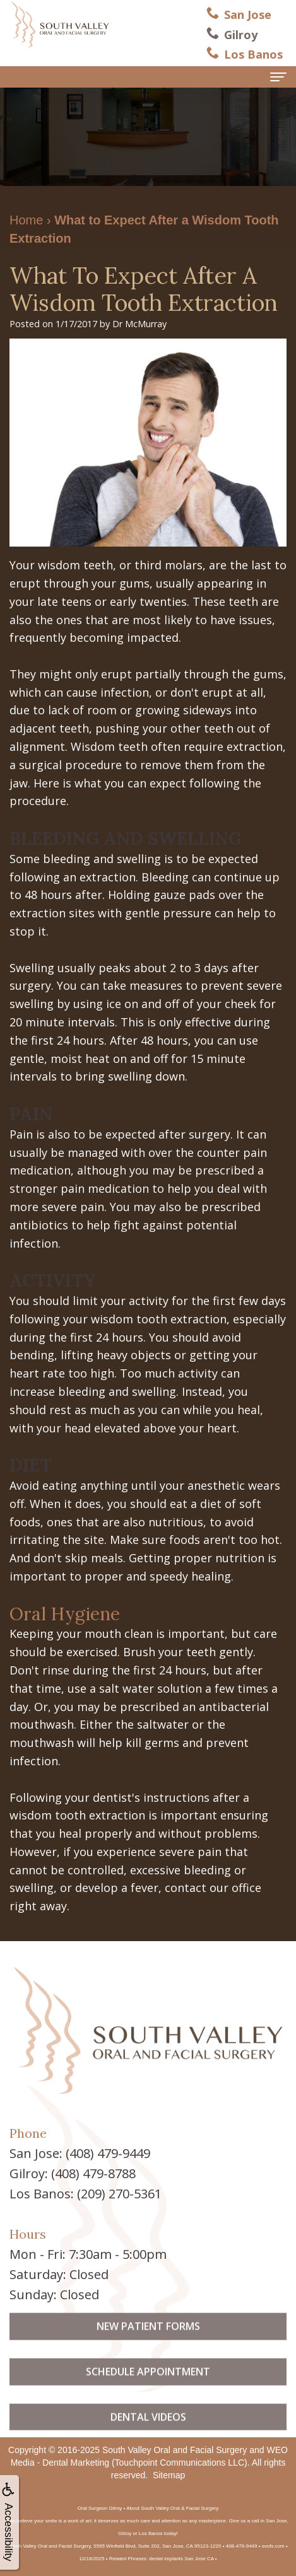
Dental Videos (148, 2433)
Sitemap (169, 2475)
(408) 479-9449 (108, 2153)
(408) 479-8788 (93, 2173)
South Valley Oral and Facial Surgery (174, 2450)
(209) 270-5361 (119, 2193)
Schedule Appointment (148, 2388)
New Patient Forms (148, 2343)
